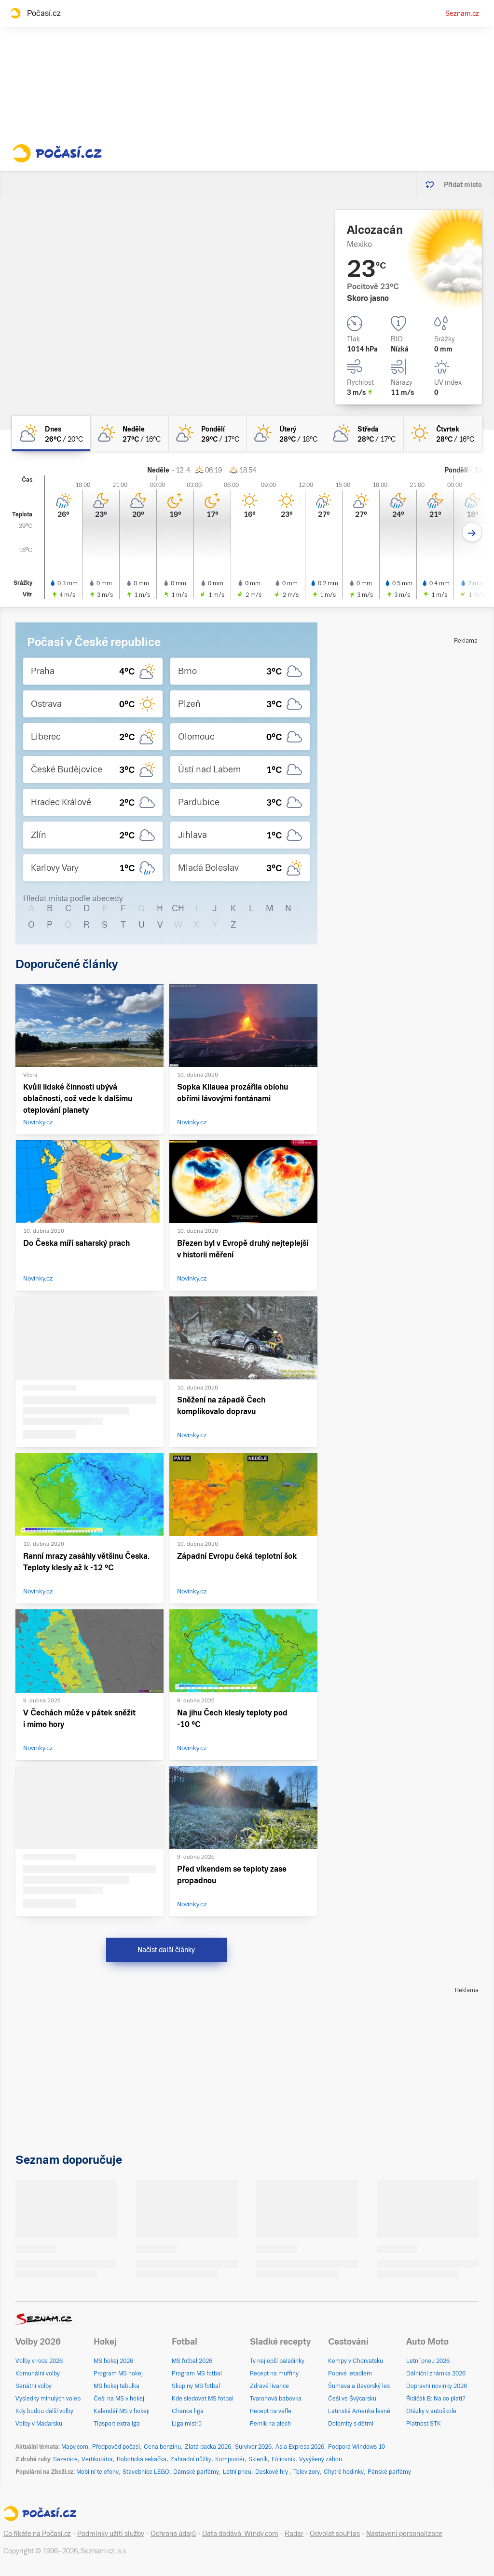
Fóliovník (283, 2459)
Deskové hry (272, 2471)
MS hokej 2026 (113, 2361)
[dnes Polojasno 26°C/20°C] (51, 433)
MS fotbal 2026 (192, 2361)
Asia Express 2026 (299, 2446)
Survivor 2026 (253, 2446)
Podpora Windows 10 (356, 2446)
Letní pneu (237, 2471)
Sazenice (65, 2459)
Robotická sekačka (141, 2459)
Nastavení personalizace (404, 2533)
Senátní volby (33, 2386)
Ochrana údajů (173, 2533)
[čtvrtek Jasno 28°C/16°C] (443, 433)
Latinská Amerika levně (359, 2411)
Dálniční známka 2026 (436, 2373)
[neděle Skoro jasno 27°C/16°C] (129, 433)
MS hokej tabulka (116, 2386)
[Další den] (472, 532)
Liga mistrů (187, 2423)
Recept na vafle (270, 2411)
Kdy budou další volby (44, 2411)
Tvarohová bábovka (276, 2398)
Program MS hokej (118, 2373)
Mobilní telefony (97, 2471)
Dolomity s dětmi (350, 2423)
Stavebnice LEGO (146, 2471)
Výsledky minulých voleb (48, 2398)
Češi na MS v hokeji (120, 2398)
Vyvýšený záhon (320, 2459)
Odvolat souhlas (335, 2533)
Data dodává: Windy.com (240, 2533)
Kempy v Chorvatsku (355, 2361)
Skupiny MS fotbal (196, 2386)
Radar (294, 2533)
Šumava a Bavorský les (359, 2386)
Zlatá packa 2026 (208, 2446)
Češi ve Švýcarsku (352, 2398)
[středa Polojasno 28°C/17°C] (364, 433)
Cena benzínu (162, 2446)
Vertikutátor (97, 2459)
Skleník (258, 2459)
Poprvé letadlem (350, 2373)
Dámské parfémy (196, 2471)
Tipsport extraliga (117, 2423)
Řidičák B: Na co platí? (436, 2398)
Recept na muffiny (274, 2373)
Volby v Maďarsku (38, 2423)
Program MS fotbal (197, 2373)
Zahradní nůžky (190, 2459)
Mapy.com (74, 2446)
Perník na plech (270, 2423)
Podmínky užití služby (110, 2533)
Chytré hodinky (344, 2471)
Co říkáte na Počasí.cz (37, 2533)
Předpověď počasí (116, 2446)
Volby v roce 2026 (39, 2361)
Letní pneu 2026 (428, 2361)
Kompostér (230, 2459)
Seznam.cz (462, 13)
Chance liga (188, 2411)
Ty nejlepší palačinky (277, 2361)
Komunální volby (37, 2373)
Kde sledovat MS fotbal (202, 2398)
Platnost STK (423, 2423)
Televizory (306, 2471)
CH (178, 908)
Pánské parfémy (389, 2471)
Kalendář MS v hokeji (122, 2411)
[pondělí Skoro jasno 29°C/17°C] (208, 433)
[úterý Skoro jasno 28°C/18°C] (286, 433)
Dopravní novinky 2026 (436, 2386)
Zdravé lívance (269, 2386)
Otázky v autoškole (431, 2411)
